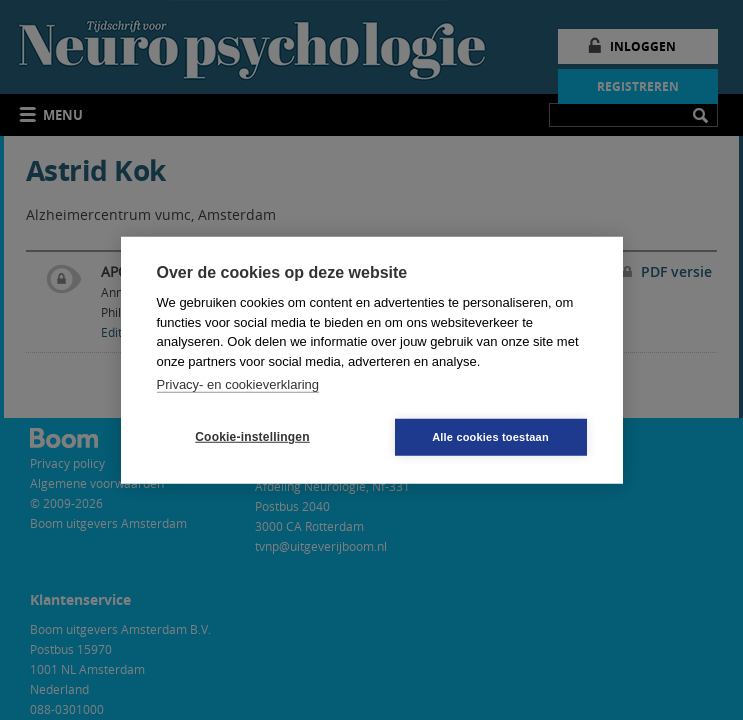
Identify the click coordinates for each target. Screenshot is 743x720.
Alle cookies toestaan (490, 436)
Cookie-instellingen (252, 437)
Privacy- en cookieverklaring (238, 384)
